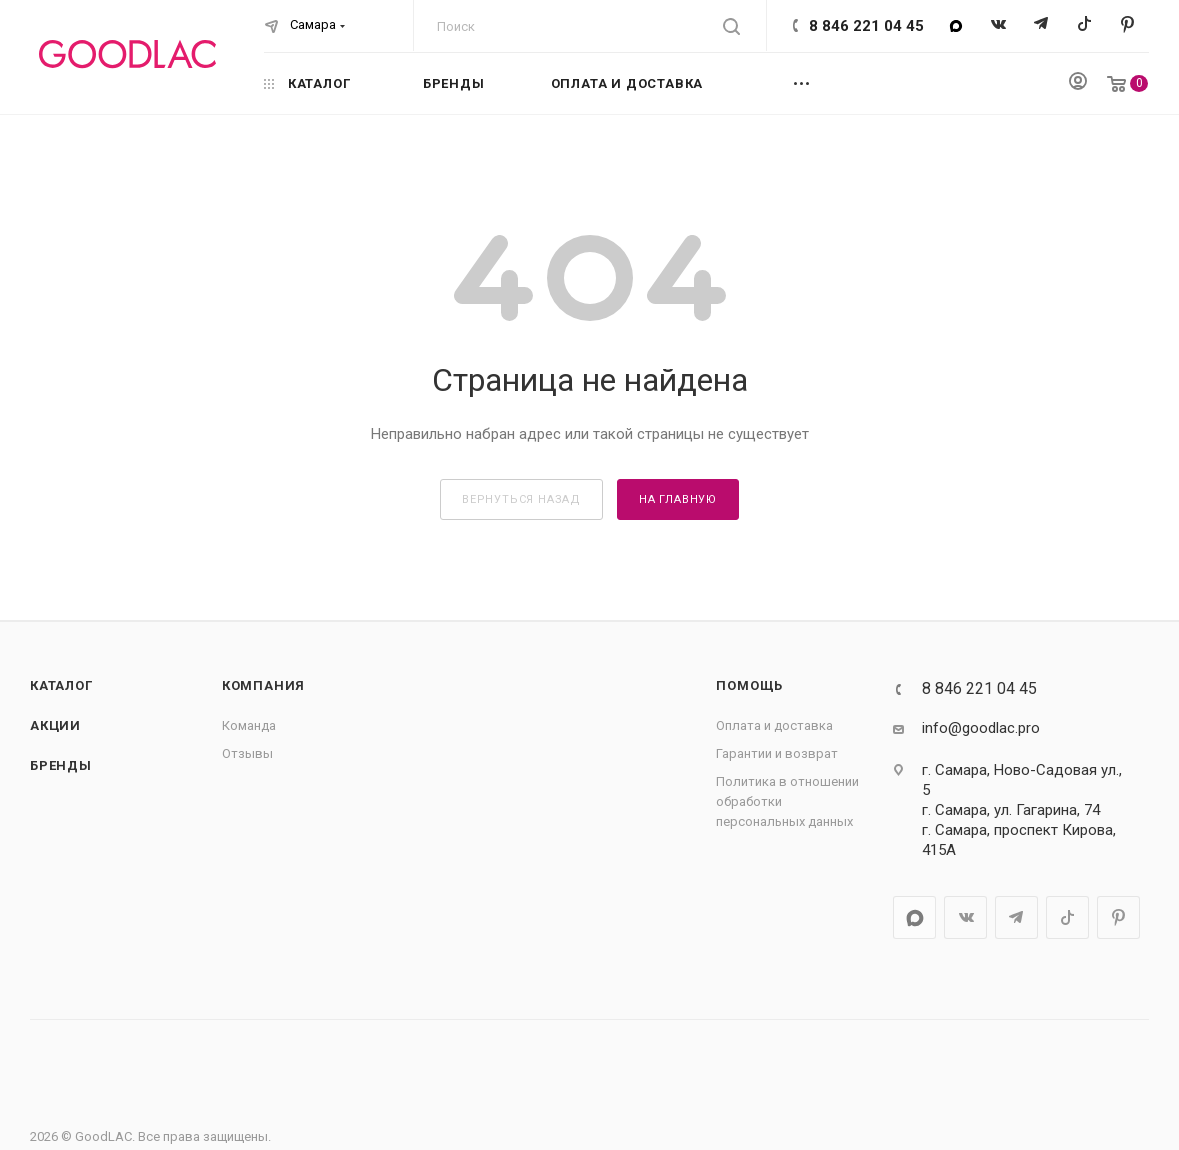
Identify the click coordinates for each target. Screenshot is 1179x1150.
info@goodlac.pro (981, 728)
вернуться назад (521, 499)
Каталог (61, 685)
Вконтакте (998, 25)
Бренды (61, 765)
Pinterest (1127, 25)
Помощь (749, 685)
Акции (55, 725)
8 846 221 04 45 (866, 26)
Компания (263, 685)
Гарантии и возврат (777, 753)
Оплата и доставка (774, 725)
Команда (249, 725)
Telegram (1041, 25)
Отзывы (247, 753)
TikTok (1084, 25)
